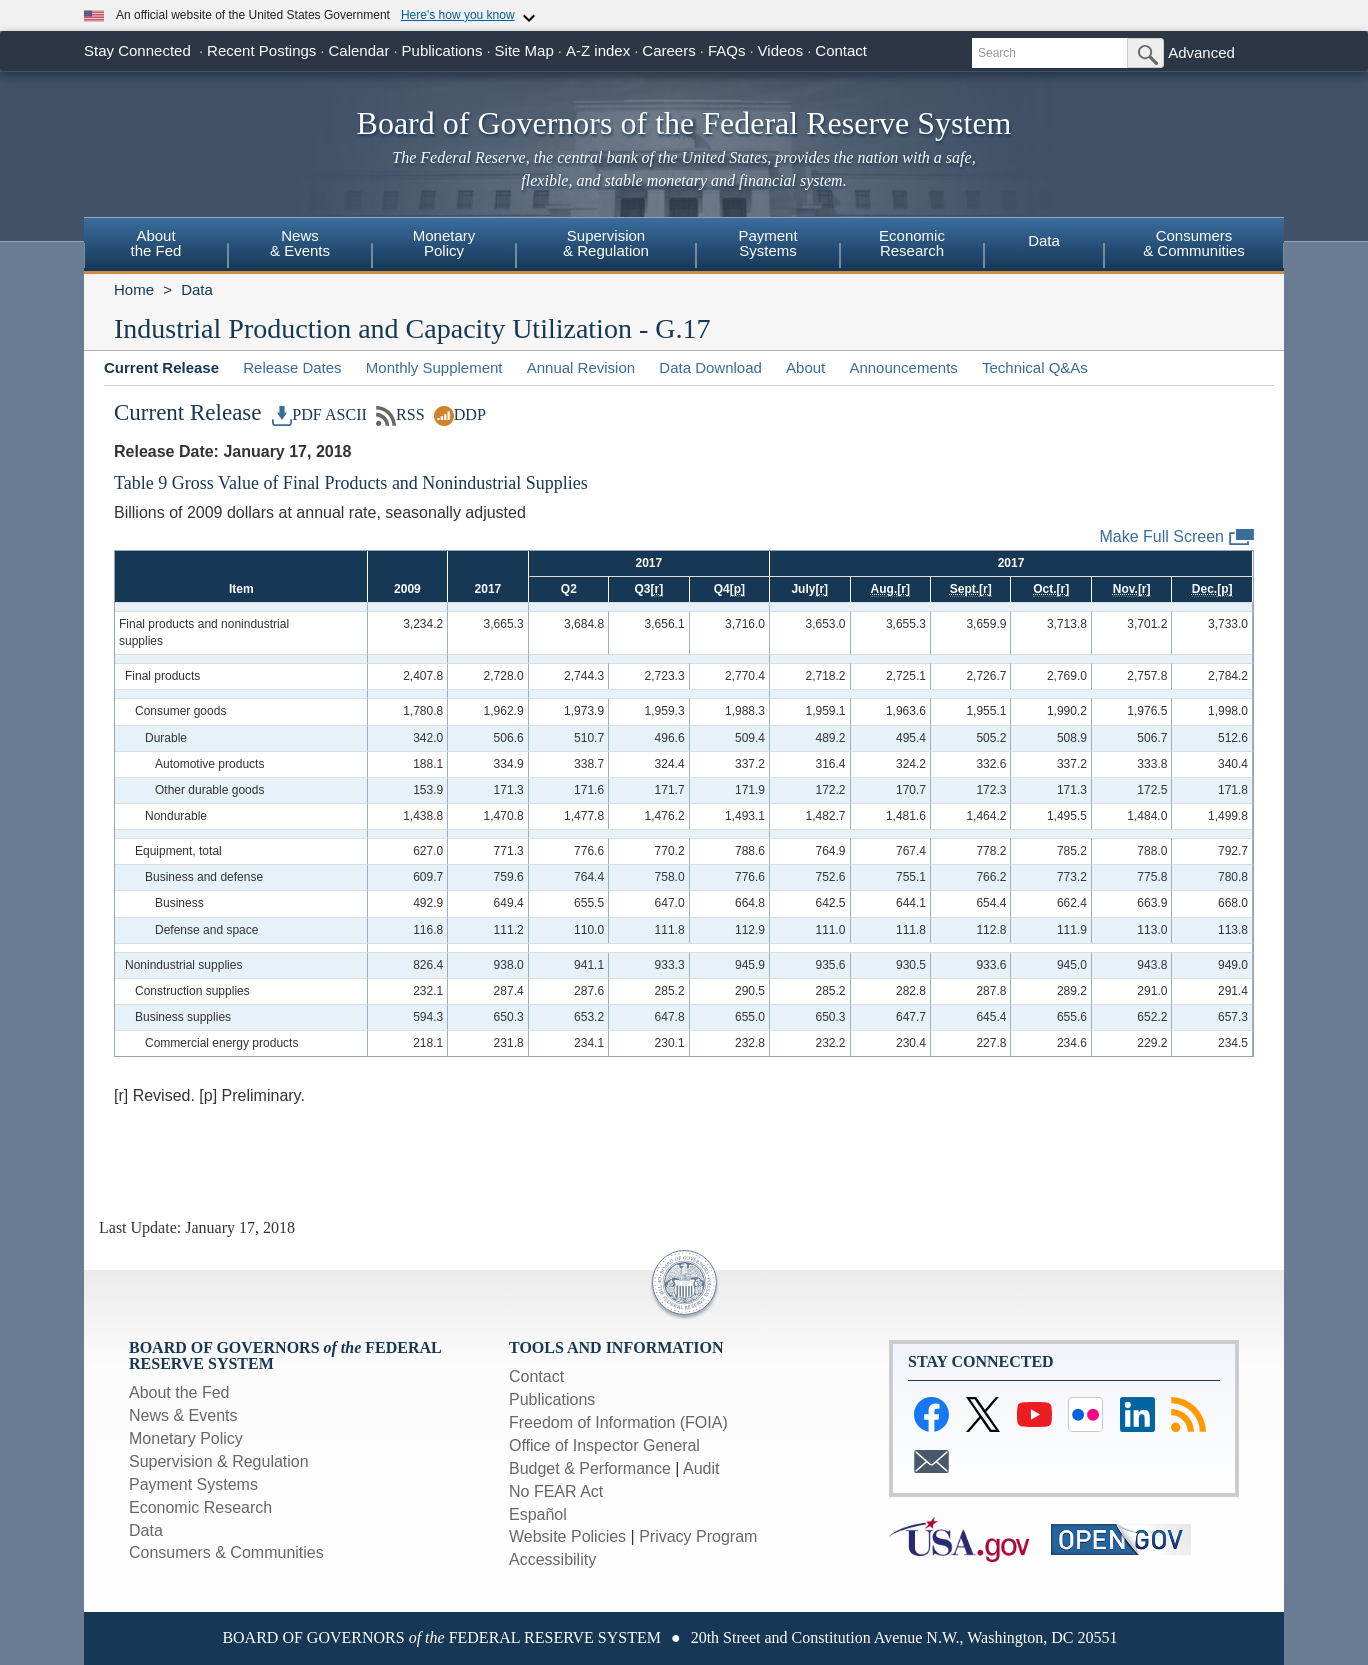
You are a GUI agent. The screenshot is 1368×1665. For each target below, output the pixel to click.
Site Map (524, 50)
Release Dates (292, 367)
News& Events (300, 243)
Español (538, 1514)
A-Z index (598, 50)
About (805, 367)
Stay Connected (137, 50)
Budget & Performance (590, 1468)
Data (1044, 240)
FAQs (727, 50)
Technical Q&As (1035, 367)
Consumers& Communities (1194, 243)
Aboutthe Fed (156, 243)
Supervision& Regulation (606, 243)
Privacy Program (698, 1536)
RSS (400, 414)
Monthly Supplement (434, 367)
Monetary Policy (186, 1438)
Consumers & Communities (226, 1552)
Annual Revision (581, 367)
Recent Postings (261, 50)
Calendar (359, 50)
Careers (668, 50)
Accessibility (552, 1559)
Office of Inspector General (604, 1445)
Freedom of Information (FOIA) (618, 1422)
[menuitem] (156, 246)
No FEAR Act (556, 1491)
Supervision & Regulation (219, 1461)
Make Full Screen (1177, 537)
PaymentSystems (767, 243)
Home (134, 289)
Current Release (161, 367)
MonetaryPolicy (444, 243)
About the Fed (179, 1392)
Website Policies (567, 1536)
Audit (701, 1468)
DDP (460, 414)
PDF (297, 414)
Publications (442, 50)
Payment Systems (193, 1484)
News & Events (183, 1415)
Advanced (1201, 52)
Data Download (710, 367)
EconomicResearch (912, 243)
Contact (841, 50)
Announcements (903, 367)
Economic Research (200, 1507)
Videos (781, 50)
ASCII (346, 414)
